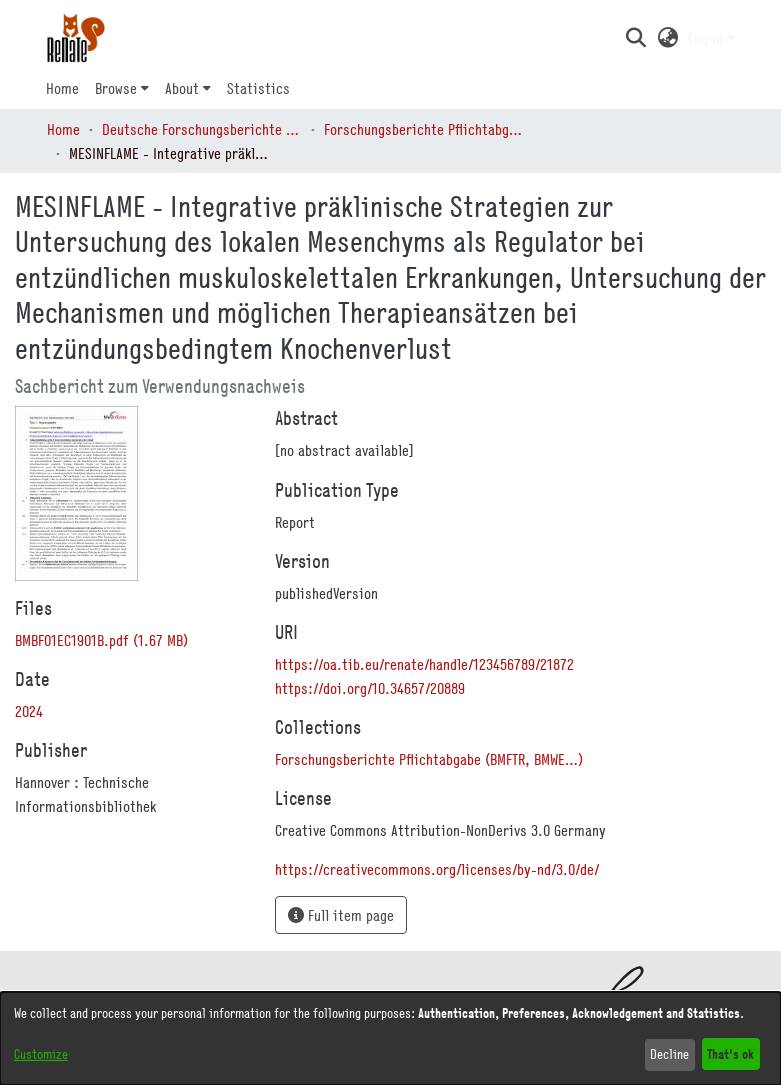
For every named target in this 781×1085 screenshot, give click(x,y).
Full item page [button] (341, 915)
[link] (101, 640)
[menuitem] (122, 88)
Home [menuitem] (62, 88)
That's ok (730, 1053)
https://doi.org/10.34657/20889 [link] (370, 688)
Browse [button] (116, 88)
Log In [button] (707, 38)
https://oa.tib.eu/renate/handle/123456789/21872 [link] (424, 664)
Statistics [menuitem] (258, 88)
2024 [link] (29, 711)
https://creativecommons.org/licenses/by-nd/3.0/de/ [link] (437, 869)
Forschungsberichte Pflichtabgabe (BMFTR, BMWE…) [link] (424, 129)
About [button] (182, 88)
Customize (41, 1054)
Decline (669, 1054)
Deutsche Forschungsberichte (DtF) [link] (202, 129)
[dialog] (390, 1038)
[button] (636, 38)
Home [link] (63, 129)
